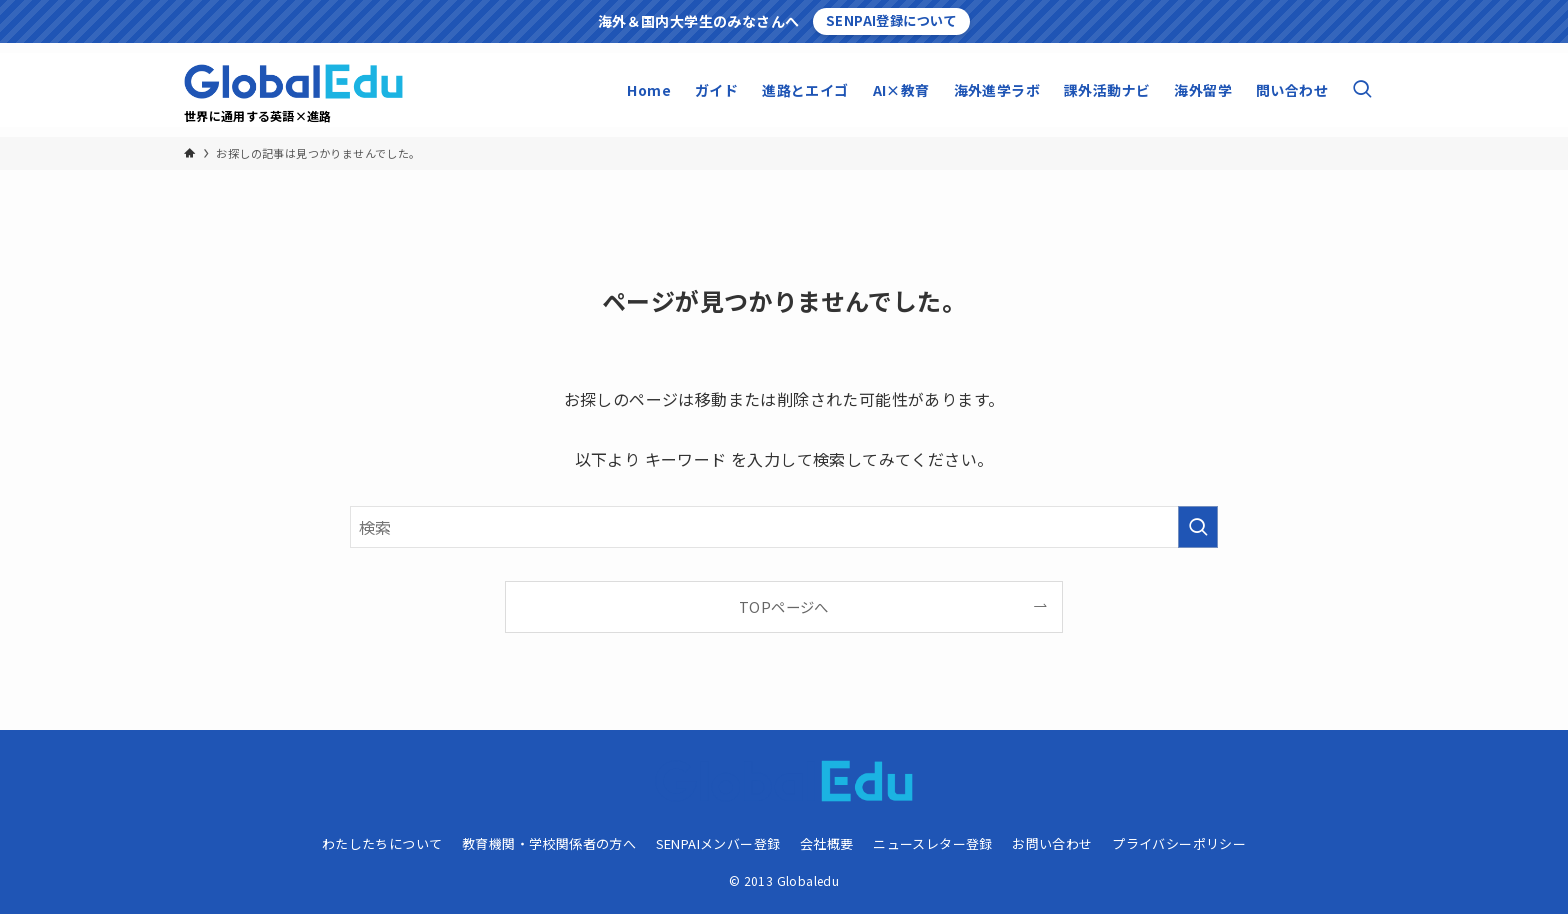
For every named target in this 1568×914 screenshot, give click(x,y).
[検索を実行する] (1198, 527)
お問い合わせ (1052, 843)
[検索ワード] (784, 527)
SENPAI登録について (891, 20)
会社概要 (827, 843)
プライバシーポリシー (1179, 843)
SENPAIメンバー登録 (718, 843)
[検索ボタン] (1362, 90)
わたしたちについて (382, 843)
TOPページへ (784, 606)
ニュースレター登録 (933, 843)
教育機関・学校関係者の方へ (549, 843)
